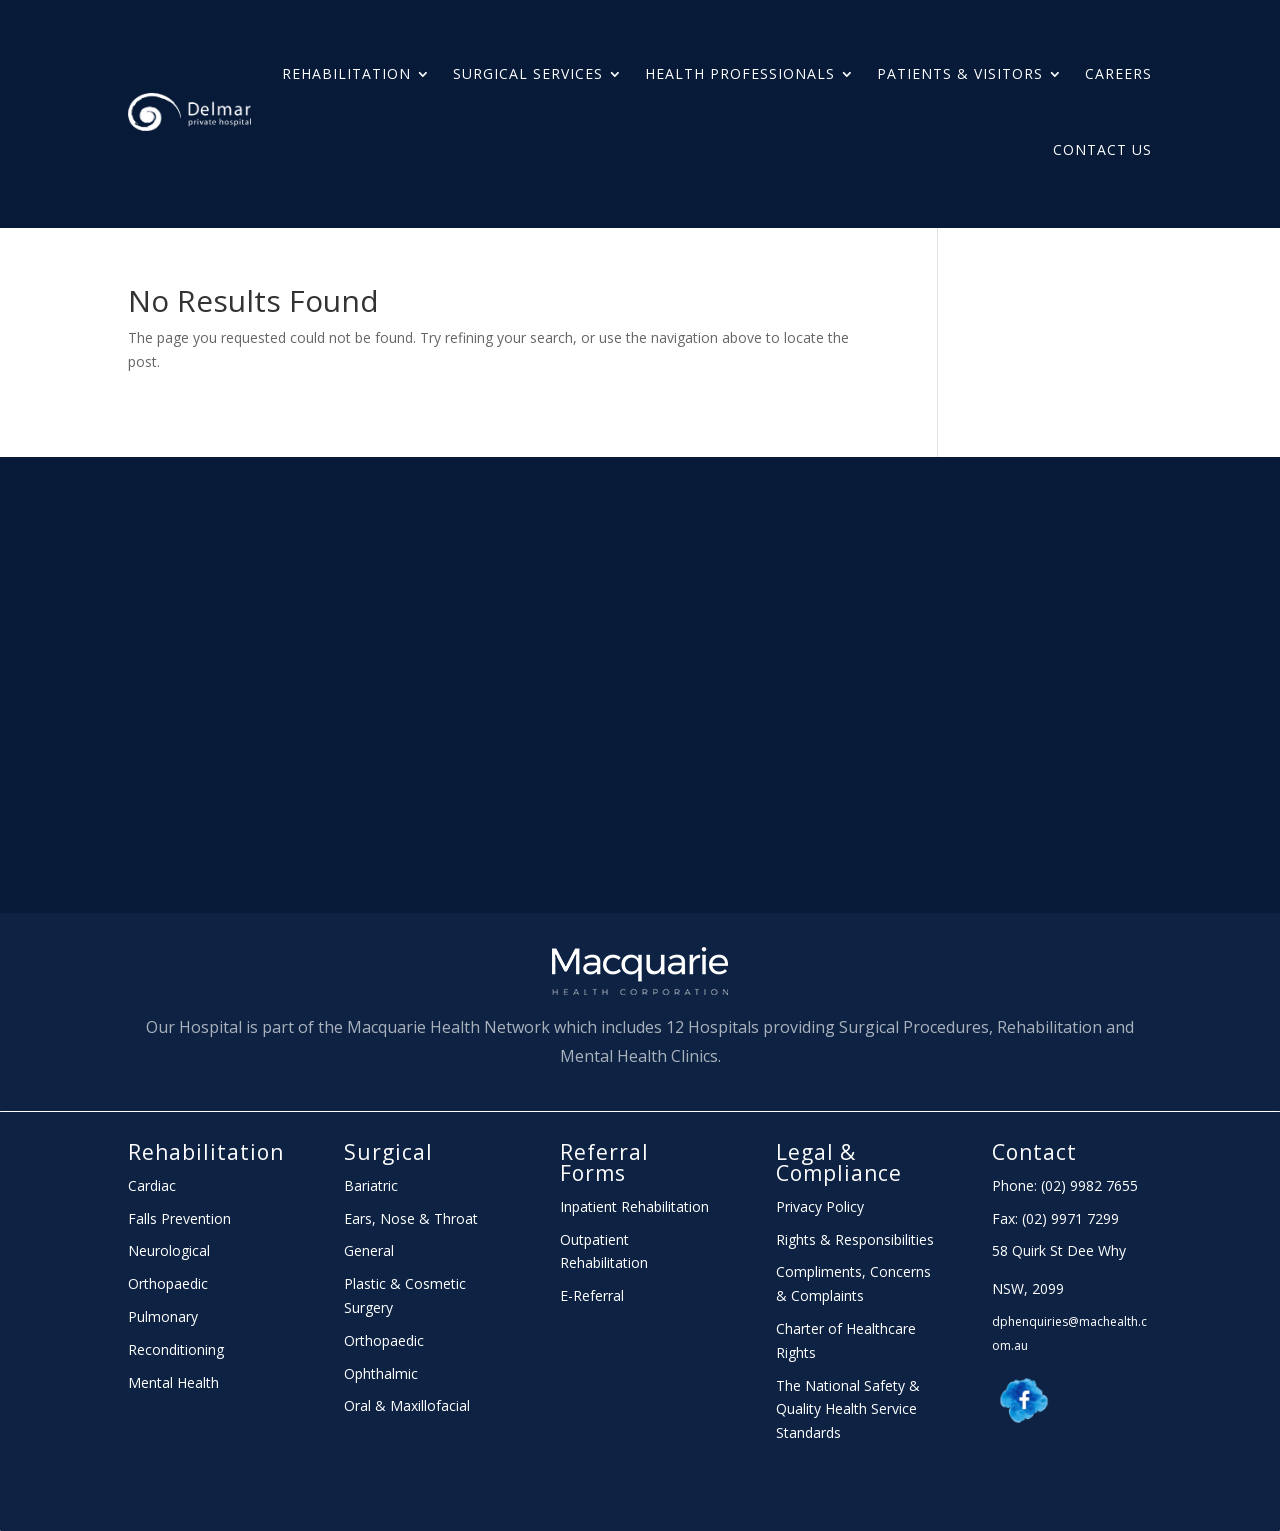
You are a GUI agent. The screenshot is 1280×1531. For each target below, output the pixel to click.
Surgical (388, 1152)
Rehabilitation (346, 73)
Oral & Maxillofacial (407, 1405)
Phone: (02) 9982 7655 (1065, 1185)
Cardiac (152, 1185)
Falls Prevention (179, 1218)
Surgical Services (528, 73)
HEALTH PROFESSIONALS (740, 73)
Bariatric (371, 1185)
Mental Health (173, 1382)
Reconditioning (176, 1349)
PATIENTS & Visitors (960, 73)
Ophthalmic (381, 1373)
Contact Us (1102, 149)
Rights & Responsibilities (855, 1239)
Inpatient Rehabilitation (634, 1206)
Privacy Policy (820, 1206)
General (369, 1250)
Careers (1118, 73)
